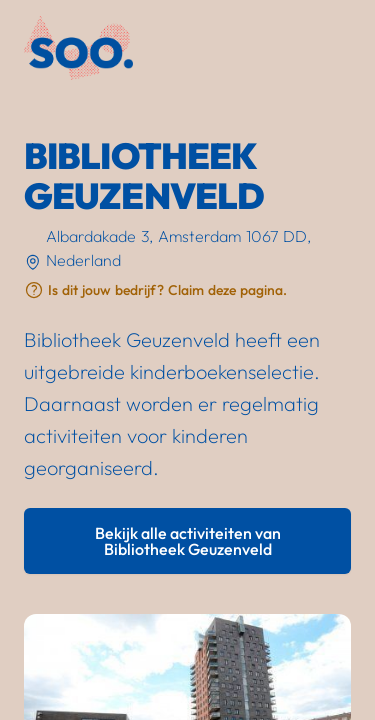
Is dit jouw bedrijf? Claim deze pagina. (167, 290)
